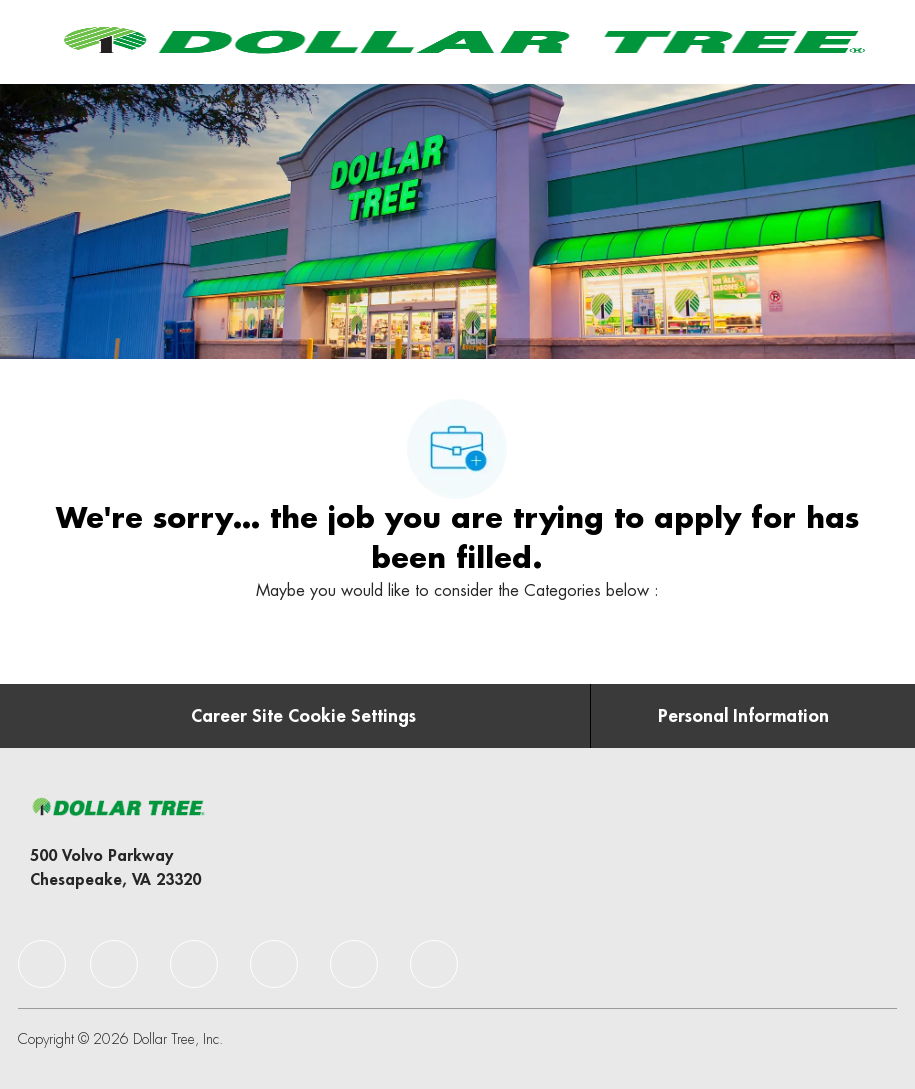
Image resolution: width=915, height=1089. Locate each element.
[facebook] (42, 964)
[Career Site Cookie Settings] (303, 716)
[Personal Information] (743, 716)
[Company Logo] (461, 41)
